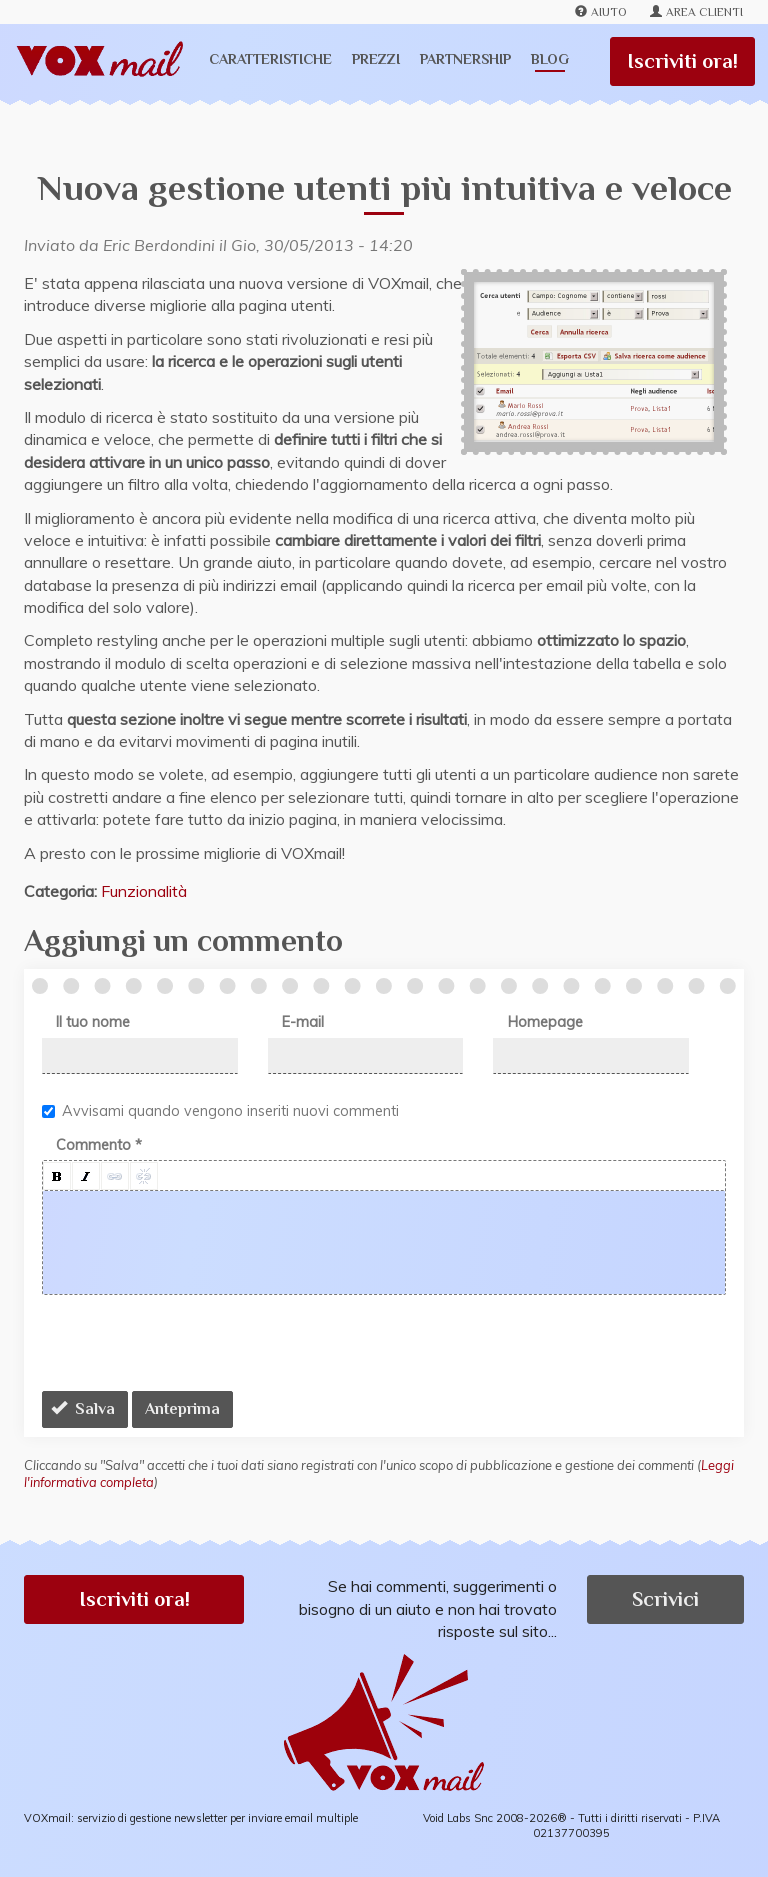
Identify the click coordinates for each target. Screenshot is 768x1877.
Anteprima (182, 1409)
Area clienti (696, 12)
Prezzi (376, 59)
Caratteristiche (270, 59)
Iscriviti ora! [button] (134, 1599)
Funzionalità (144, 891)
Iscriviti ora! (682, 61)
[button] (57, 1176)
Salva (83, 1409)
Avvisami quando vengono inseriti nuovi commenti (220, 1111)
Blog (550, 59)
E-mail (303, 1022)
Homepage (545, 1022)
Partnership (465, 59)
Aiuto (601, 12)
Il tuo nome (93, 1022)
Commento (99, 1145)
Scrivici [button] (665, 1599)
